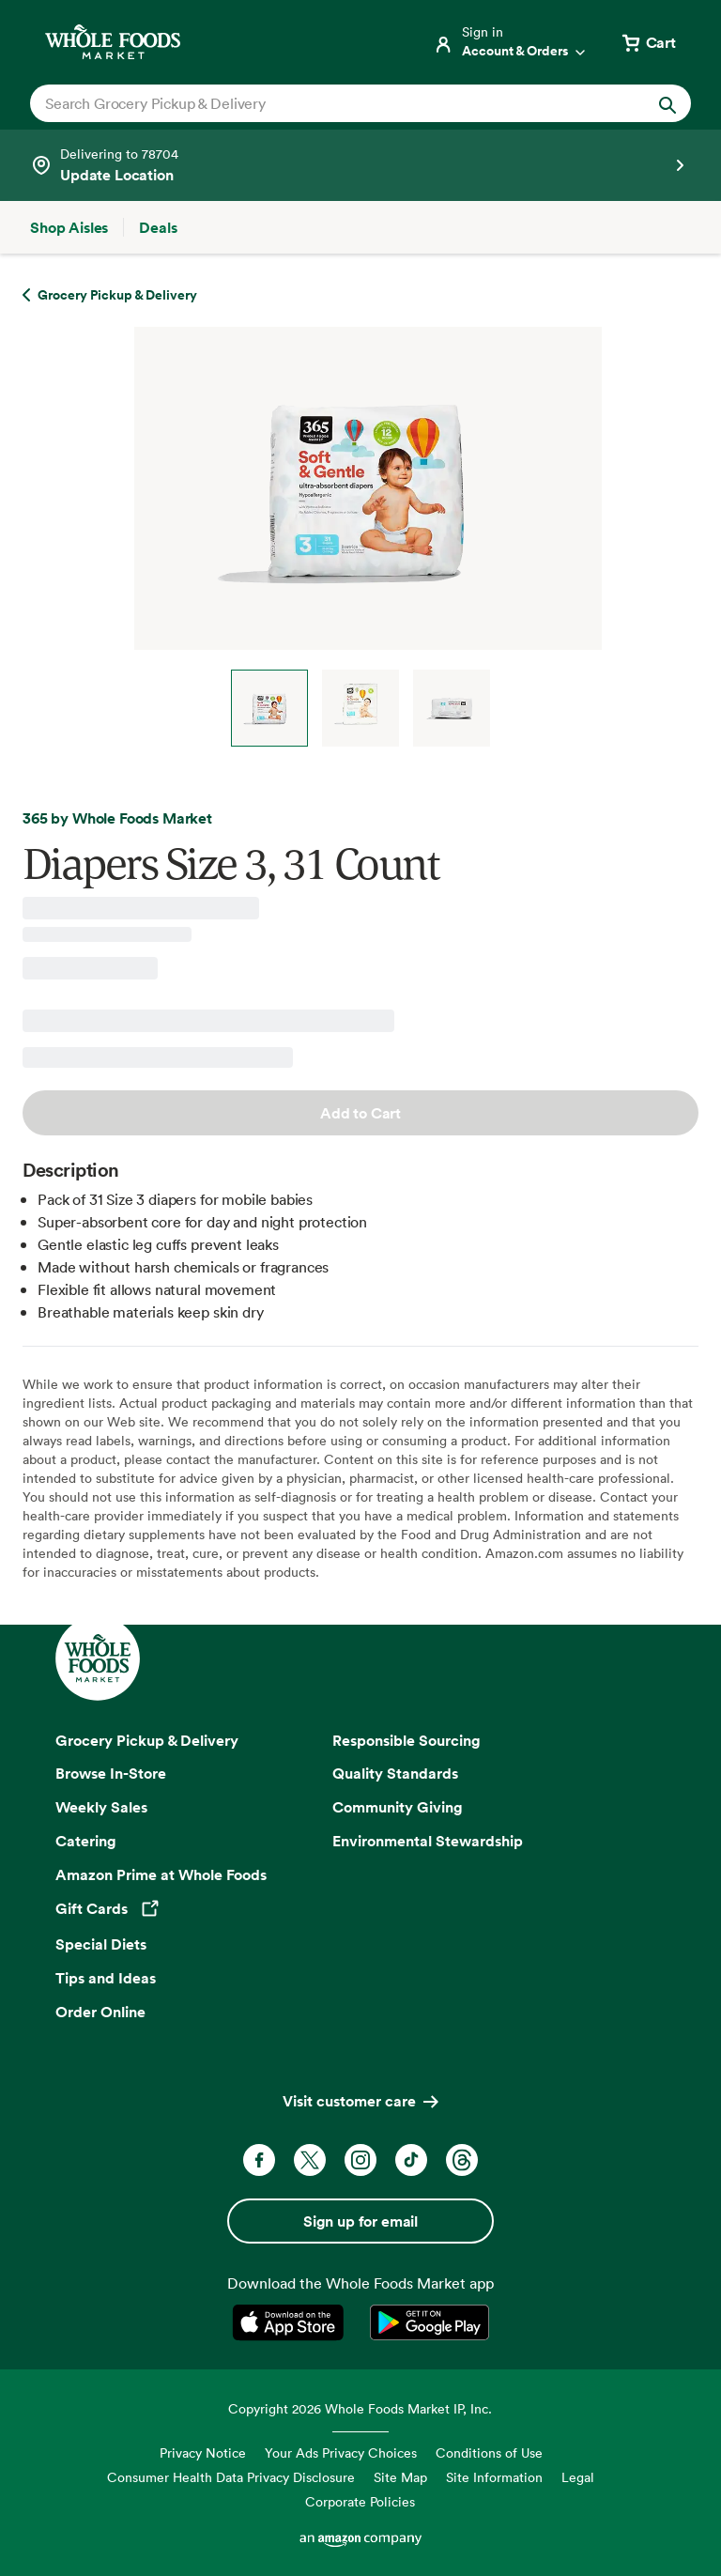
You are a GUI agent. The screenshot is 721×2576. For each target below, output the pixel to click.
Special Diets (100, 1944)
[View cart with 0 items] (648, 42)
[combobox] (329, 103)
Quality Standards (395, 1773)
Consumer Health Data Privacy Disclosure (231, 2477)
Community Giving (397, 1807)
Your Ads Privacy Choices (341, 2452)
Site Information (494, 2477)
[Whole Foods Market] (112, 41)
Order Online (100, 2011)
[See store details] (360, 165)
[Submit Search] (667, 103)
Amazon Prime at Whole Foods (161, 1874)
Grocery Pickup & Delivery (146, 1740)
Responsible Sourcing (406, 1740)
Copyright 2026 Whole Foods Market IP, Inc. (360, 2408)
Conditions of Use (489, 2452)
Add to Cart (360, 1113)
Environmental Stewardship (427, 1840)
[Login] (511, 42)
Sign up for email (360, 2221)
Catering (85, 1840)
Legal (577, 2477)
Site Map (400, 2477)
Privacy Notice (203, 2452)
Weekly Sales (101, 1807)
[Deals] (157, 227)
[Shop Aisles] (69, 227)
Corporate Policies (360, 2501)
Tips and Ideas (105, 1977)
